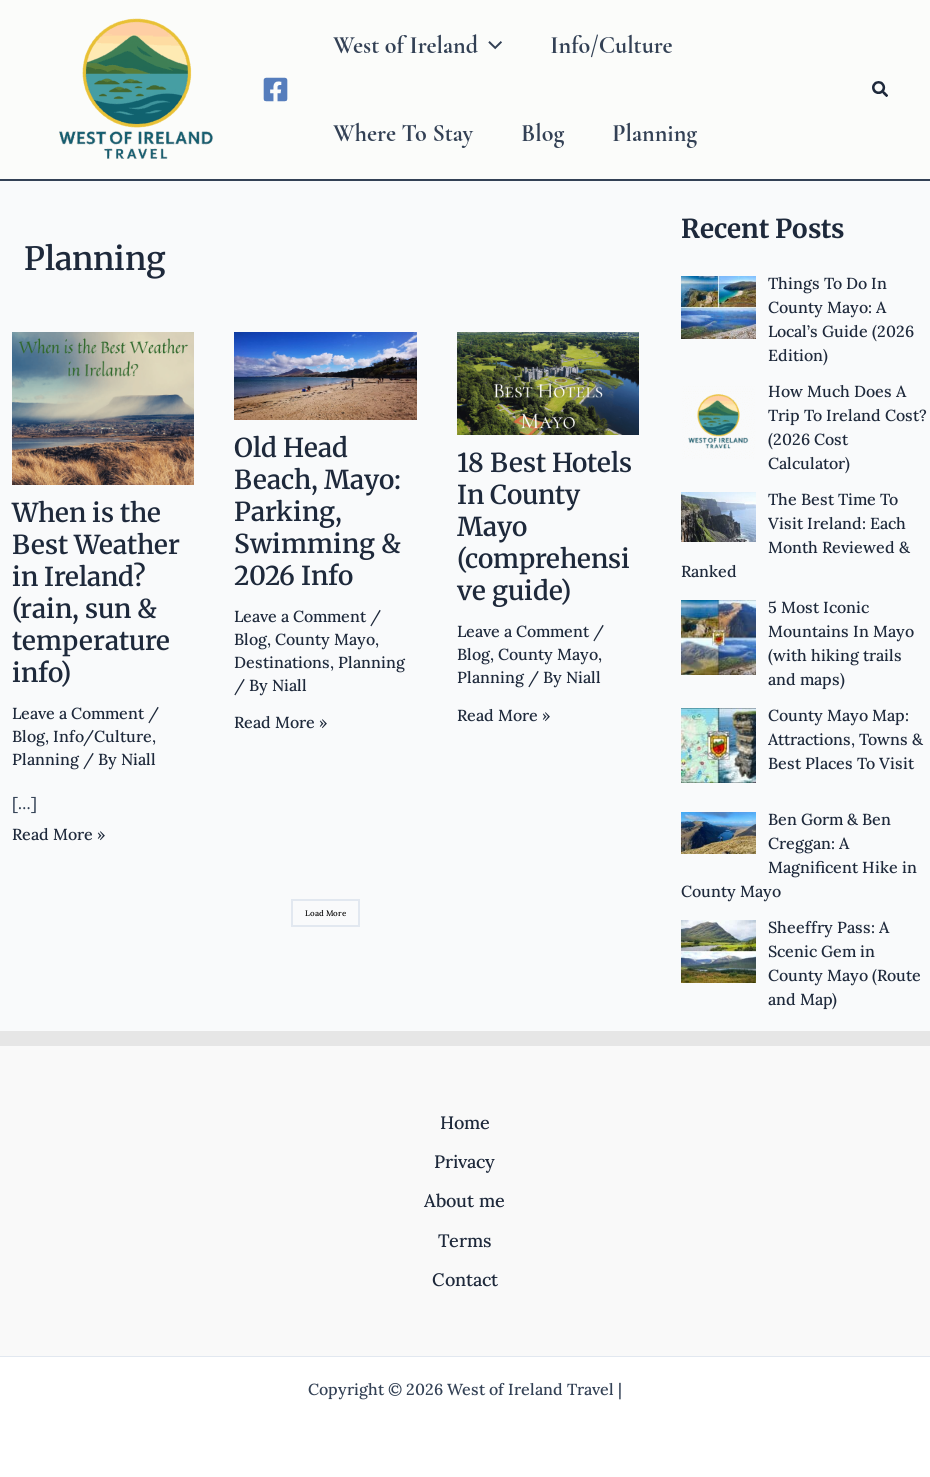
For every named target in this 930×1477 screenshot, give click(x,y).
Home (465, 1122)
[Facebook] (275, 89)
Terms (464, 1240)
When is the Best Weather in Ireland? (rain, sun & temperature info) (96, 592)
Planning (45, 759)
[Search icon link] (881, 90)
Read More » (58, 834)
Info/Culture (102, 736)
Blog (28, 736)
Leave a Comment (78, 713)
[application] (490, 46)
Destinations (282, 662)
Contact (465, 1279)
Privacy (464, 1161)
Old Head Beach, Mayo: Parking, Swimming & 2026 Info (317, 511)
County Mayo (325, 639)
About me (464, 1200)
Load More (325, 913)
